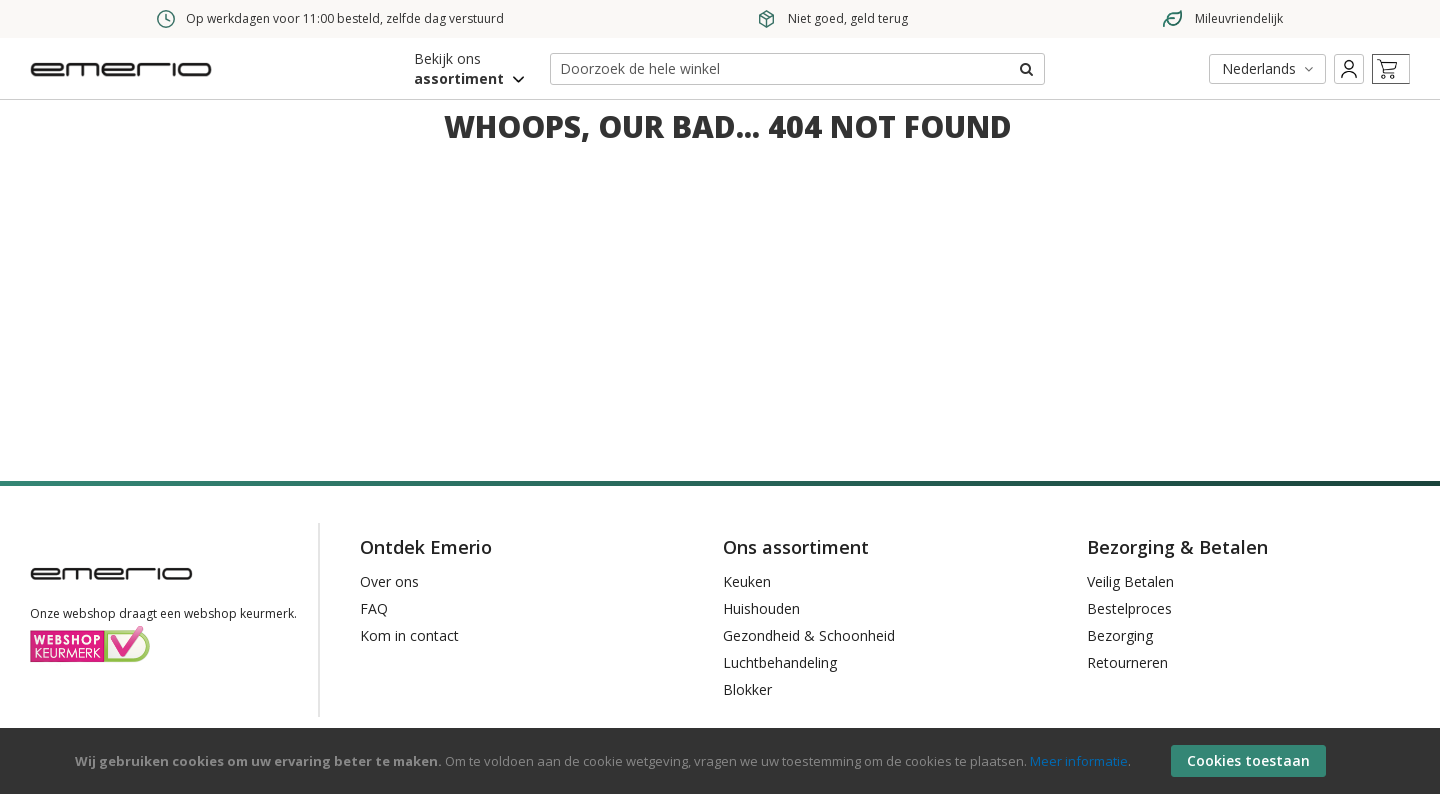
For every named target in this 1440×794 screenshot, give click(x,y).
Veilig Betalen (1130, 581)
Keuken (747, 581)
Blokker (747, 689)
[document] (722, 761)
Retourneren (1127, 662)
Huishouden (761, 608)
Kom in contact (409, 635)
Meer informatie (1079, 761)
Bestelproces (1129, 608)
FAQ (374, 608)
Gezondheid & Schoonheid (809, 635)
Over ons (389, 581)
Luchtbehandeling (780, 662)
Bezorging (1120, 635)
